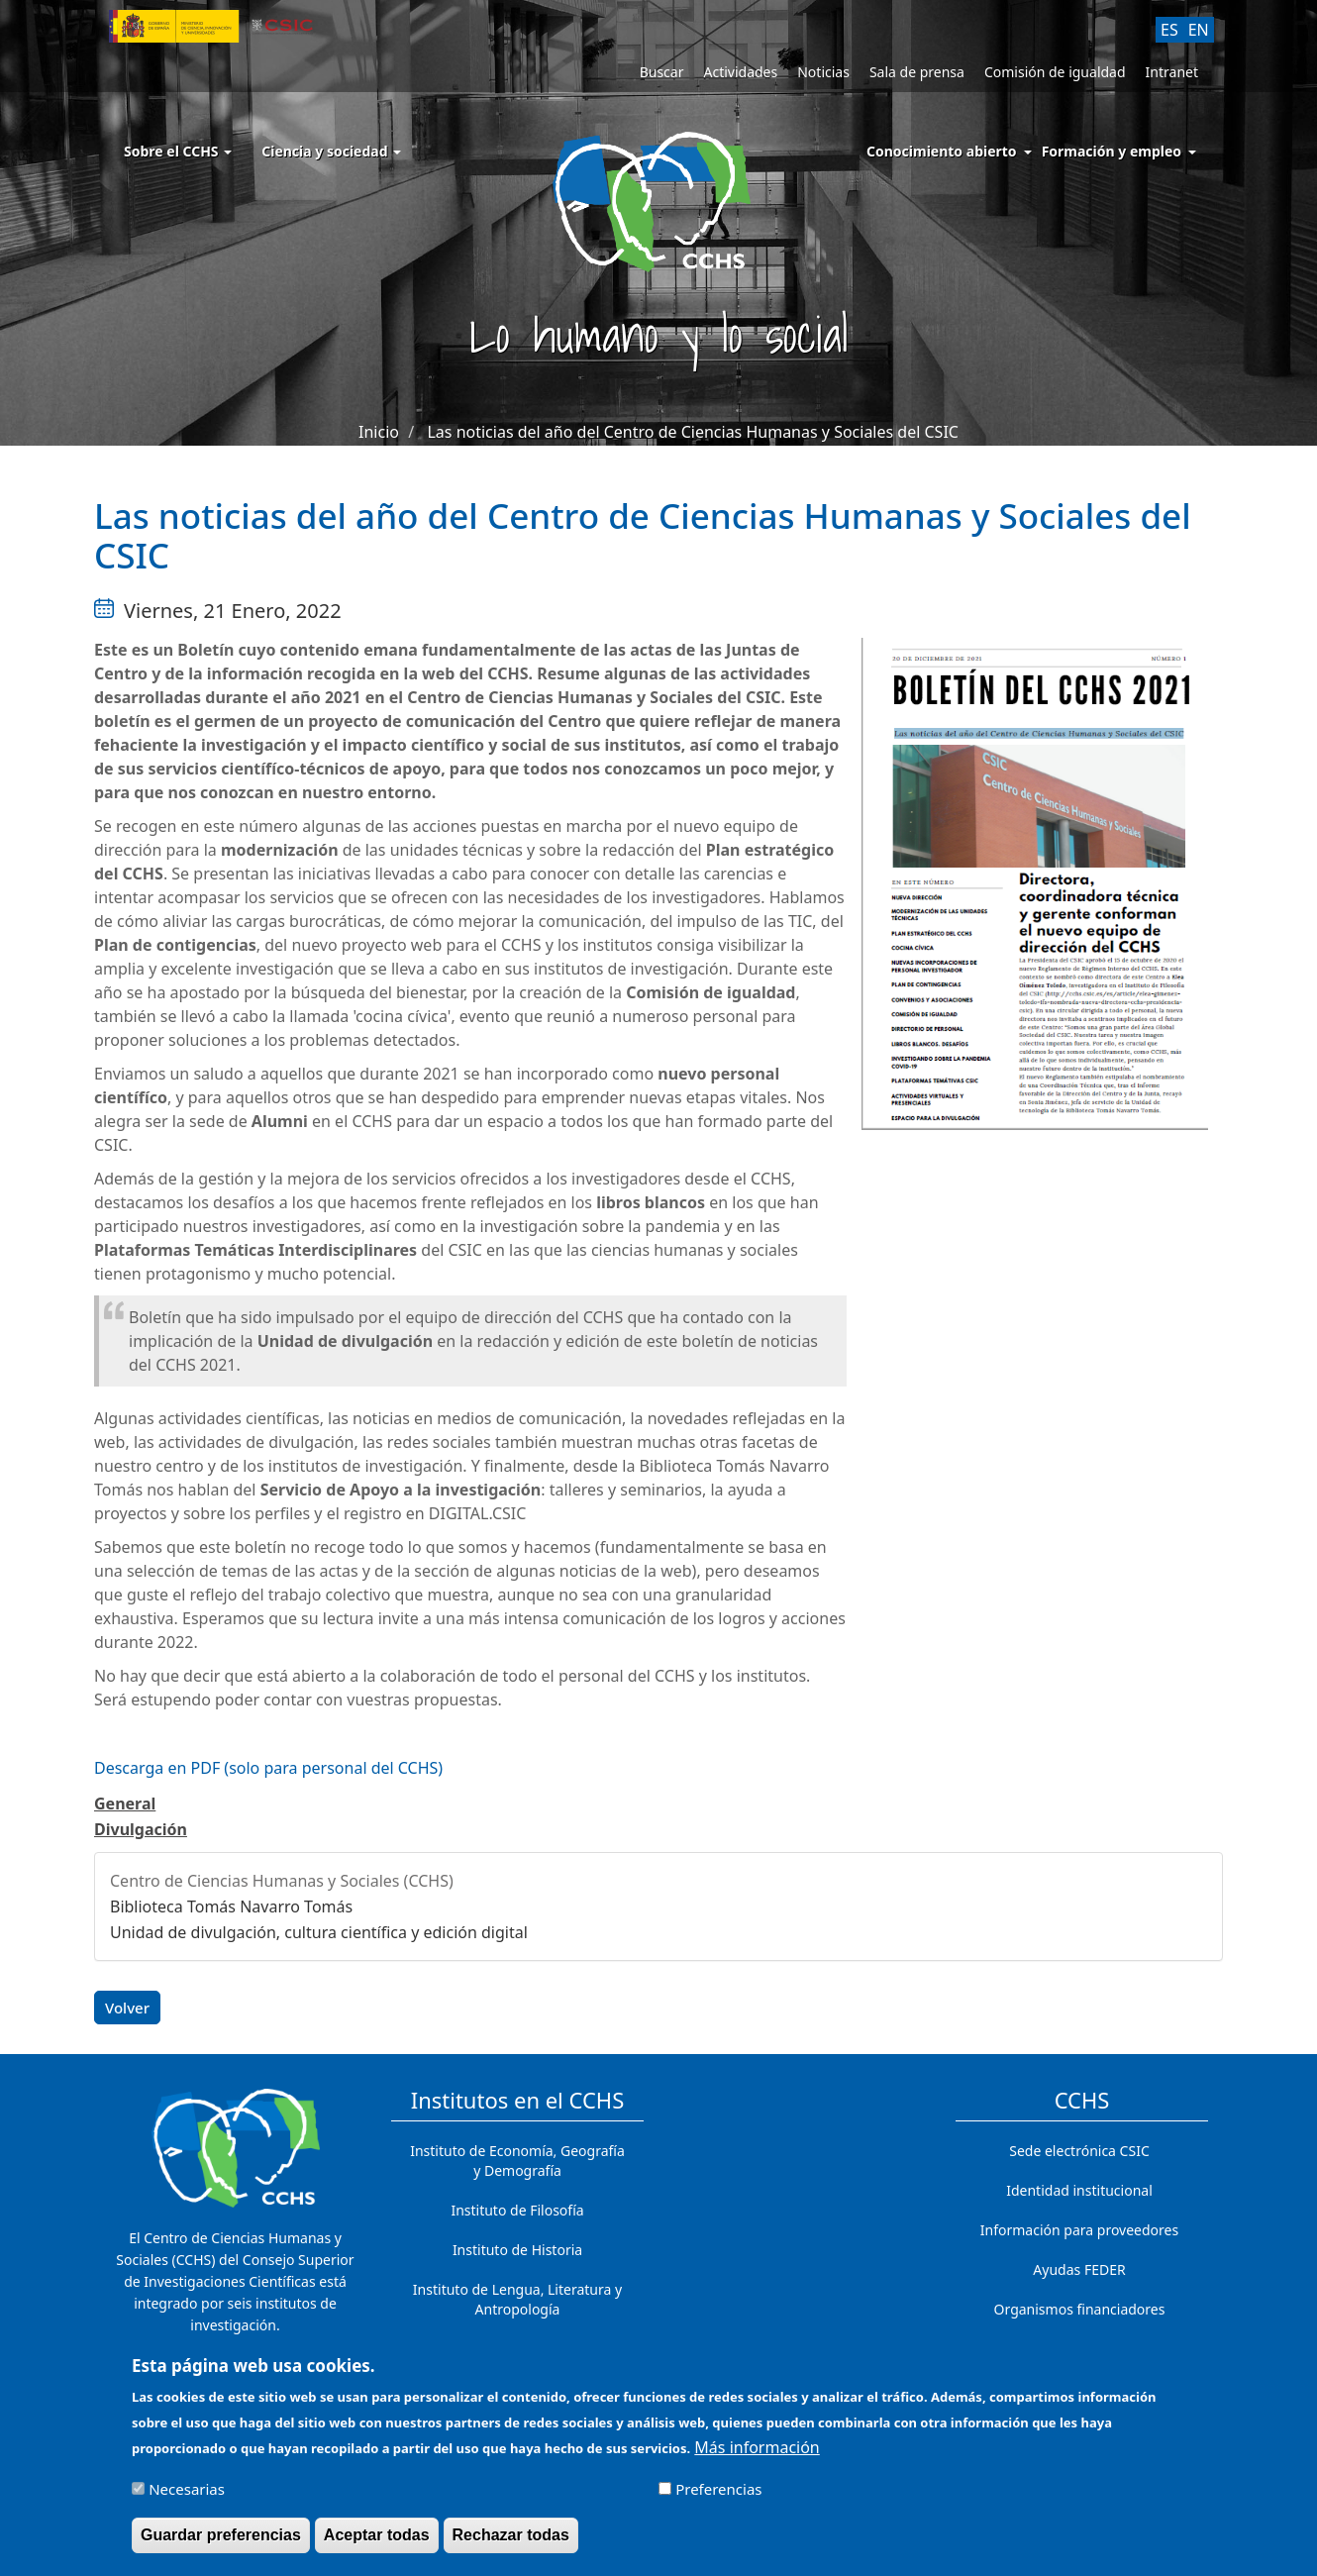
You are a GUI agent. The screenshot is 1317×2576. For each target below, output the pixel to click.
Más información (756, 2456)
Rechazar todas (511, 2543)
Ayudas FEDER (1079, 2269)
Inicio (378, 432)
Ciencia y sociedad (331, 151)
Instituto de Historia (517, 2249)
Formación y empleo (1111, 151)
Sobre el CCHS (178, 151)
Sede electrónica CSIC (1079, 2150)
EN (1198, 30)
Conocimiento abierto (941, 151)
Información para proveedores (1079, 2229)
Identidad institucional (1079, 2190)
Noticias (823, 71)
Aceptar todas (377, 2543)
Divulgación (140, 1829)
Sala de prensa (916, 71)
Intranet (1172, 71)
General (124, 1803)
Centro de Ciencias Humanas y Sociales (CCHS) (282, 1881)
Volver (127, 2007)
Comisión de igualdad (1055, 71)
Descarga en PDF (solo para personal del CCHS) (268, 1768)
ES (1169, 30)
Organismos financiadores (1079, 2309)
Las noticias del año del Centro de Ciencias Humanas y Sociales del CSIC (692, 432)
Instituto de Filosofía (517, 2210)
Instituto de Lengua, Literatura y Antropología (517, 2299)
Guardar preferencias (221, 2543)
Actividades (740, 71)
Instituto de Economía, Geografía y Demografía (517, 2160)
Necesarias (187, 2498)
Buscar (662, 71)
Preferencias (718, 2498)
